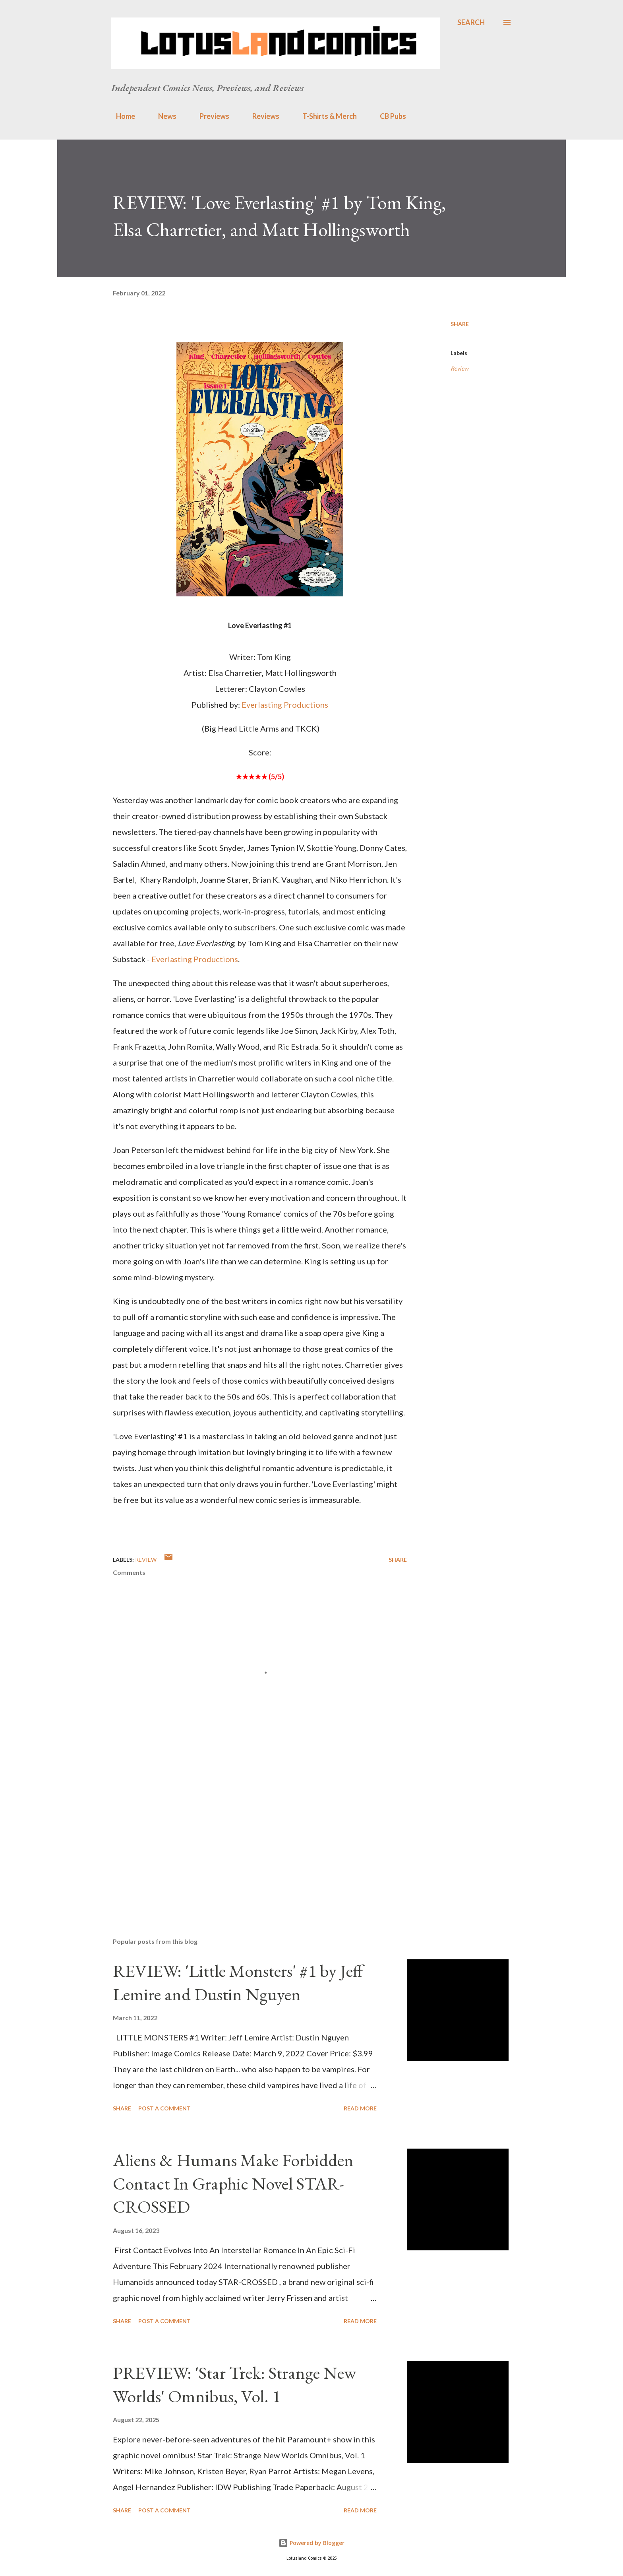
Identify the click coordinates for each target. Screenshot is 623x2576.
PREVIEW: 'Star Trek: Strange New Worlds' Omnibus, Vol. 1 (234, 2384)
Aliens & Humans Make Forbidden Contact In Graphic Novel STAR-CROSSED (233, 2183)
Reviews (261, 116)
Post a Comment (164, 2108)
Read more (360, 2108)
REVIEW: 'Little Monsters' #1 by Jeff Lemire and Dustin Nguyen (238, 1982)
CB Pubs (388, 116)
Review (459, 368)
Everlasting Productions (285, 704)
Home (120, 116)
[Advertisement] (247, 1838)
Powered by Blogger (311, 2543)
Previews (209, 116)
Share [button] (460, 323)
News (162, 116)
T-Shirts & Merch (325, 116)
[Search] (471, 22)
